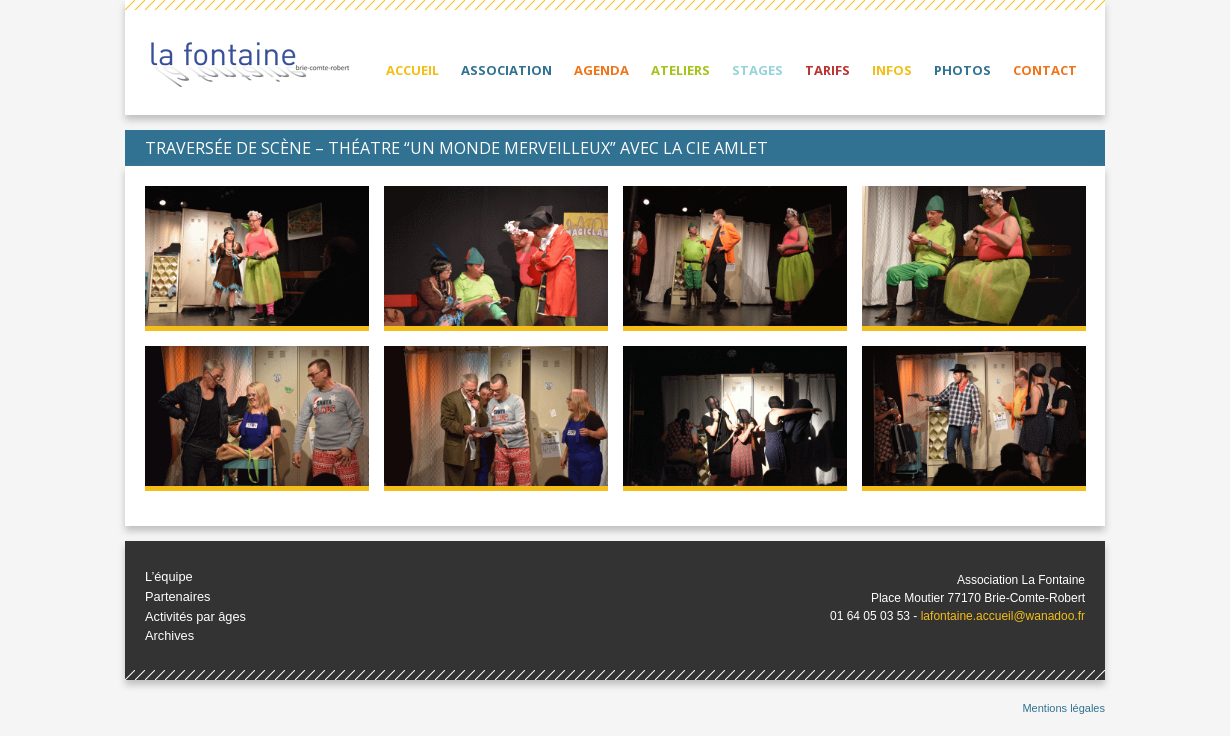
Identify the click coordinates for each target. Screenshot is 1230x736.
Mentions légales (1063, 708)
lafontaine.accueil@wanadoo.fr (1003, 616)
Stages (757, 70)
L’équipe (169, 576)
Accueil (412, 70)
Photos (962, 70)
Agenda (601, 70)
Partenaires (177, 596)
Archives (169, 635)
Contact (1045, 70)
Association (506, 70)
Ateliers (680, 70)
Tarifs (827, 70)
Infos (892, 70)
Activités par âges (195, 616)
